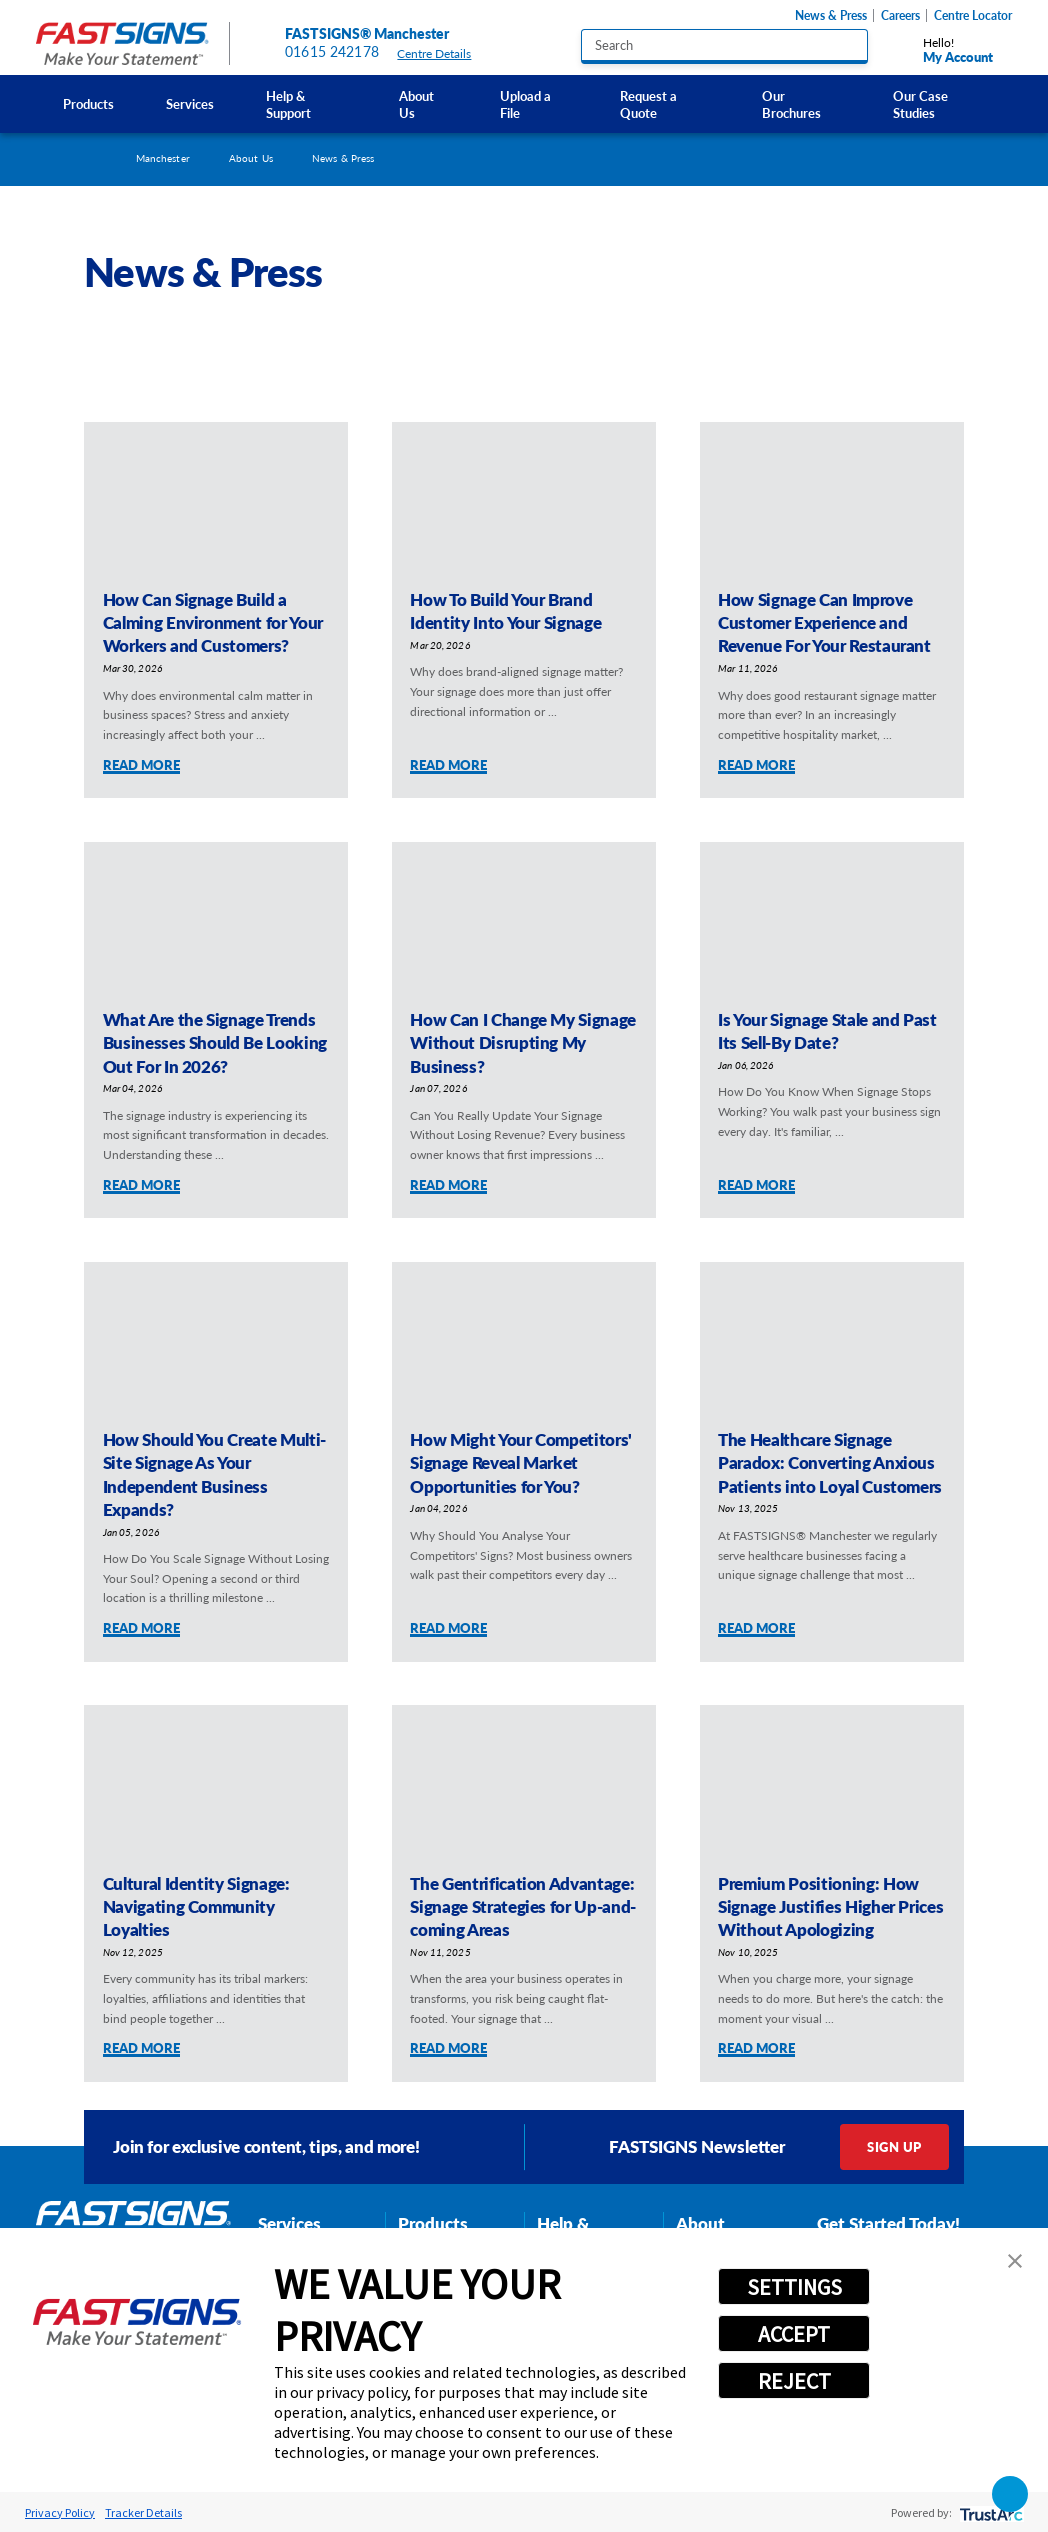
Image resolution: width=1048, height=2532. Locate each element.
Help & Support (288, 104)
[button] (1015, 2261)
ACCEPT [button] (794, 2334)
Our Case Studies (920, 104)
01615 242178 (332, 52)
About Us (416, 104)
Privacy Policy (60, 2512)
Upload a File (525, 104)
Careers (900, 15)
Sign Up (894, 2146)
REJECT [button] (794, 2381)
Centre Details (442, 53)
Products (88, 103)
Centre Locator (973, 15)
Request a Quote (648, 104)
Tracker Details (143, 2512)
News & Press (831, 15)
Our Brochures (791, 104)
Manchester (163, 158)
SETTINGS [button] (794, 2287)
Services (190, 103)
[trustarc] (989, 2512)
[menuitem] (87, 104)
